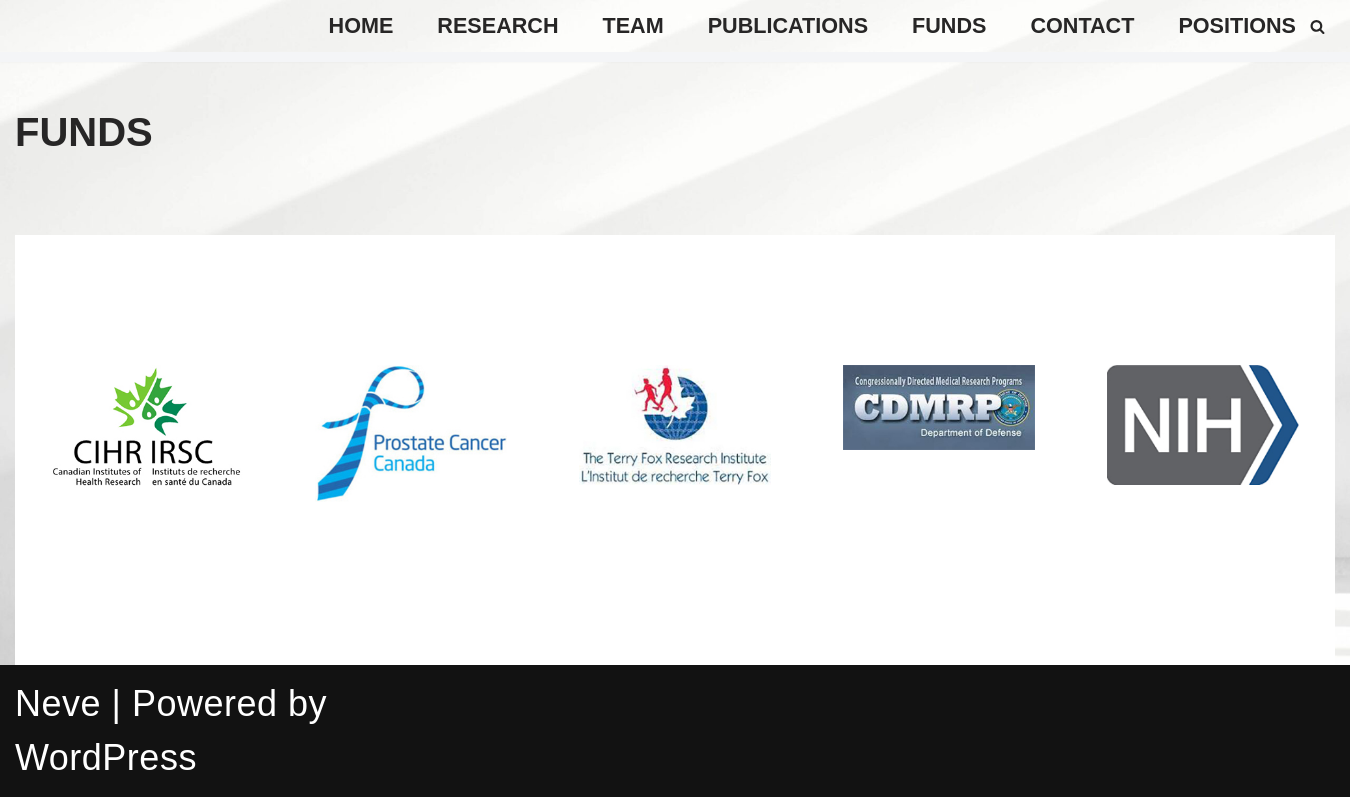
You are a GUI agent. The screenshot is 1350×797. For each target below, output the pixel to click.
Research (497, 25)
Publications (788, 25)
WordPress (106, 757)
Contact (1082, 25)
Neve (58, 703)
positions (1237, 25)
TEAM (633, 25)
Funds (949, 25)
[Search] (1317, 26)
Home (361, 25)
